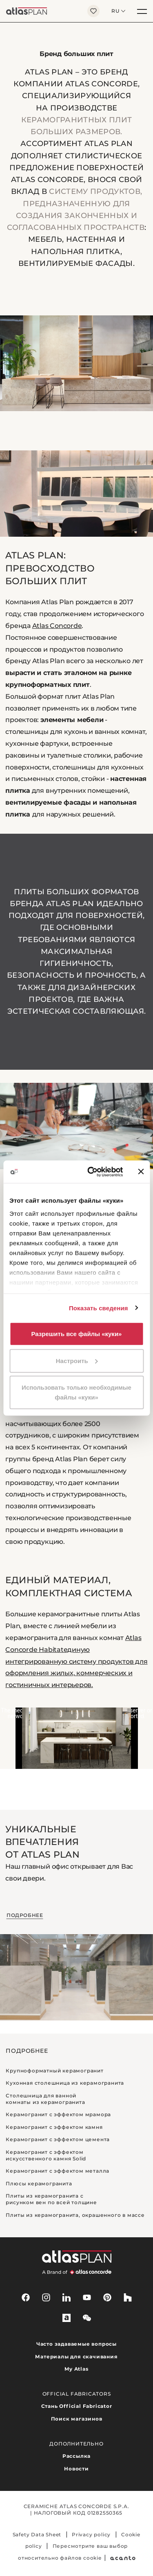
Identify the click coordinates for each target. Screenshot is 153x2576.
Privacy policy (91, 2534)
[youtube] (87, 2297)
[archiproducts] (66, 2318)
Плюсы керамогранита (39, 2183)
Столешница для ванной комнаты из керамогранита (45, 2098)
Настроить (77, 1360)
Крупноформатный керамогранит (54, 2071)
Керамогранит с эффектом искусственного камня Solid (46, 2155)
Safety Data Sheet (37, 2534)
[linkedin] (66, 2297)
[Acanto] (123, 2558)
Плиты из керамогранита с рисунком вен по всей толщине (51, 2199)
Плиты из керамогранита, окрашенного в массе (75, 2215)
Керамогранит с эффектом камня (54, 2127)
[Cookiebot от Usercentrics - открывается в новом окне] (91, 1171)
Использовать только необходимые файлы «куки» (76, 1392)
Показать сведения (98, 1307)
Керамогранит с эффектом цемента (58, 2139)
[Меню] (142, 11)
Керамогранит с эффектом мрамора (58, 2114)
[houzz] (128, 2297)
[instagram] (46, 2297)
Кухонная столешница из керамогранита (65, 2083)
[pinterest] (107, 2297)
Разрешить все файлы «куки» (76, 1333)
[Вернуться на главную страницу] (40, 11)
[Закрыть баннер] (141, 1171)
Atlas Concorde (57, 626)
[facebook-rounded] (26, 2297)
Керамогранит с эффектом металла (57, 2171)
